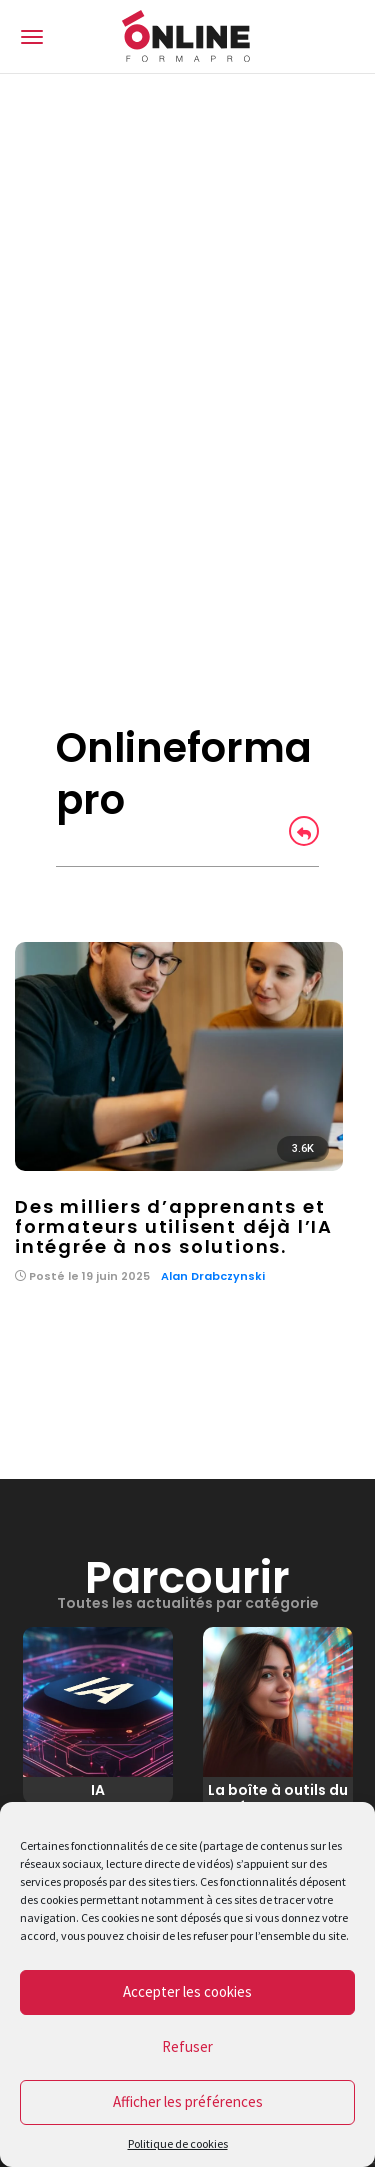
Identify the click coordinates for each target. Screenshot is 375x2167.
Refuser (187, 2046)
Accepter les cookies (187, 1991)
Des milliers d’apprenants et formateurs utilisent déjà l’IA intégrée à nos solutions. (174, 1226)
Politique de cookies (178, 2143)
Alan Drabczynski (213, 1276)
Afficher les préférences (188, 2101)
